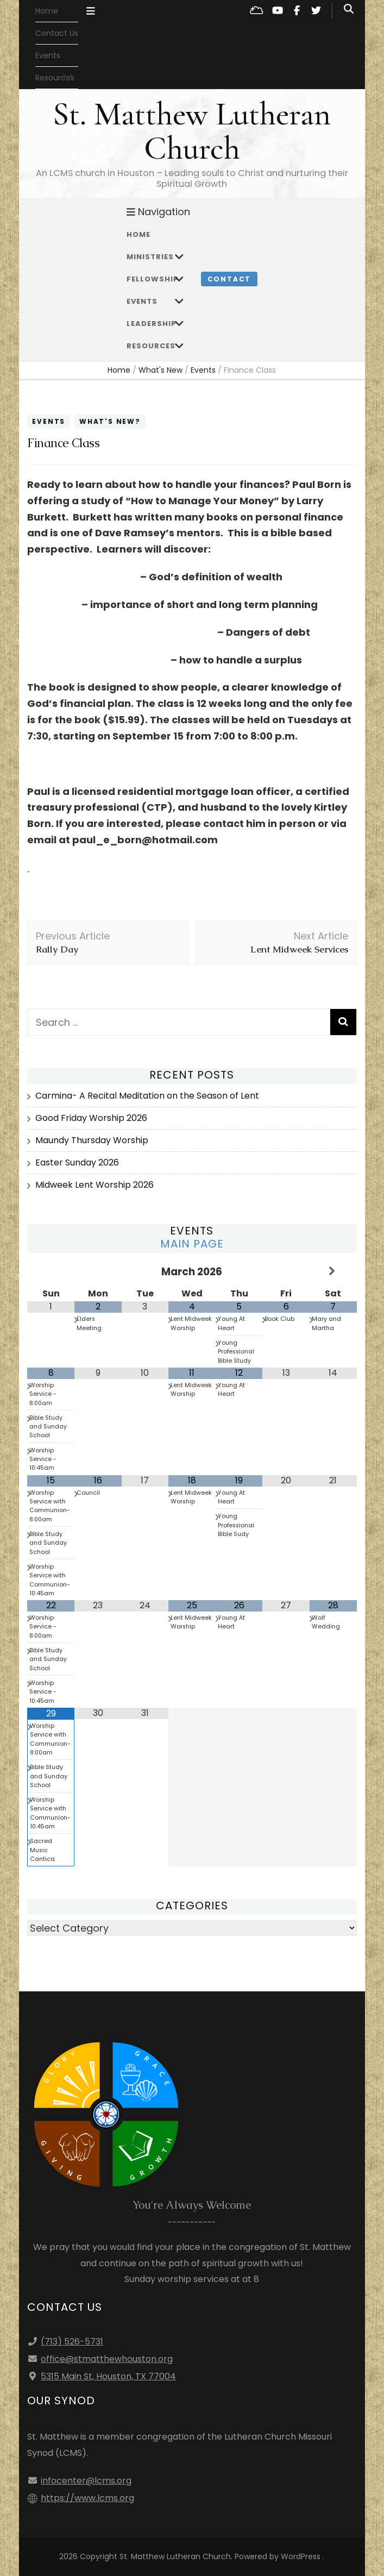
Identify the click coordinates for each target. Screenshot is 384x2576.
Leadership (152, 323)
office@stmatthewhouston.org (107, 2359)
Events (47, 55)
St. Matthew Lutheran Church (192, 131)
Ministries (150, 257)
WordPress (300, 2556)
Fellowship (153, 279)
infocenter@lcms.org (86, 2480)
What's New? (110, 421)
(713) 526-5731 (72, 2341)
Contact (229, 279)
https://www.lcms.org (87, 2498)
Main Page (192, 1243)
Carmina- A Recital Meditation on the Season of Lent (147, 1095)
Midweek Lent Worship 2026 (94, 1185)
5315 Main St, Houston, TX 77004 (108, 2376)
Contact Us (56, 33)
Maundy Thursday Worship (91, 1140)
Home (46, 10)
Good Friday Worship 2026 (91, 1118)
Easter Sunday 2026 (77, 1162)
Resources (151, 346)
